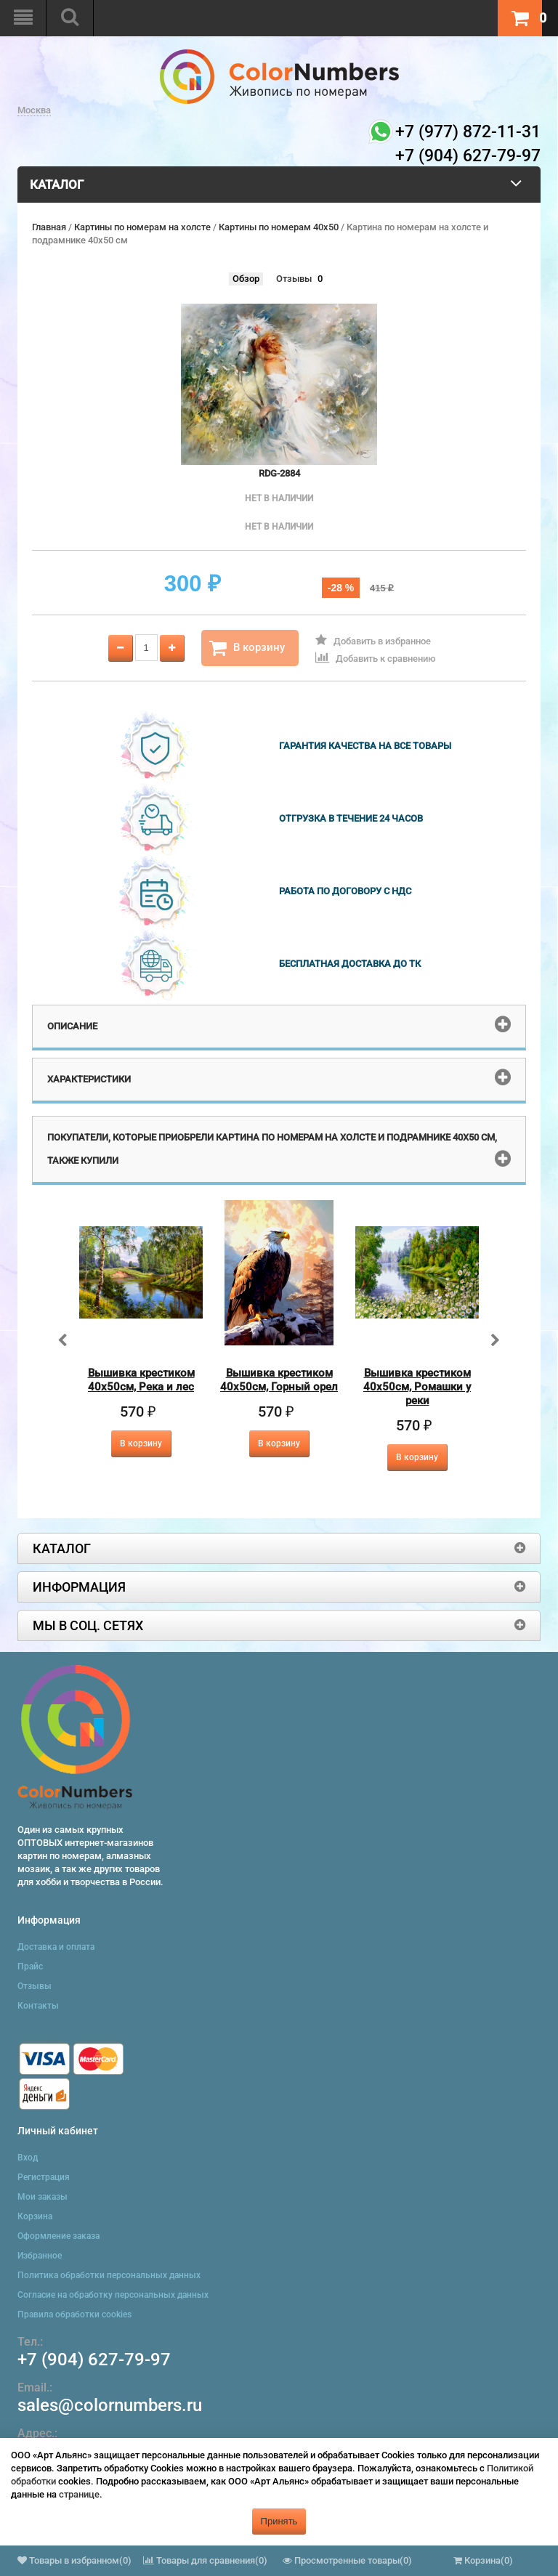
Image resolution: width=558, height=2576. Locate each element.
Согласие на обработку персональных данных (113, 2295)
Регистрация (43, 2177)
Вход (27, 2157)
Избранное (39, 2256)
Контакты (38, 2006)
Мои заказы (42, 2197)
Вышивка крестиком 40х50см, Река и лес (141, 1379)
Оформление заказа (58, 2236)
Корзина (34, 2216)
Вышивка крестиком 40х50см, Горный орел (279, 1379)
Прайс (30, 1966)
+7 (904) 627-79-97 (94, 2359)
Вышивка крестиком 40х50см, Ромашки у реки (417, 1386)
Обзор (245, 278)
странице (79, 2494)
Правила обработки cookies (74, 2314)
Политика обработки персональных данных (109, 2275)
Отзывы (294, 278)
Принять (279, 2521)
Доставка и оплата (55, 1947)
